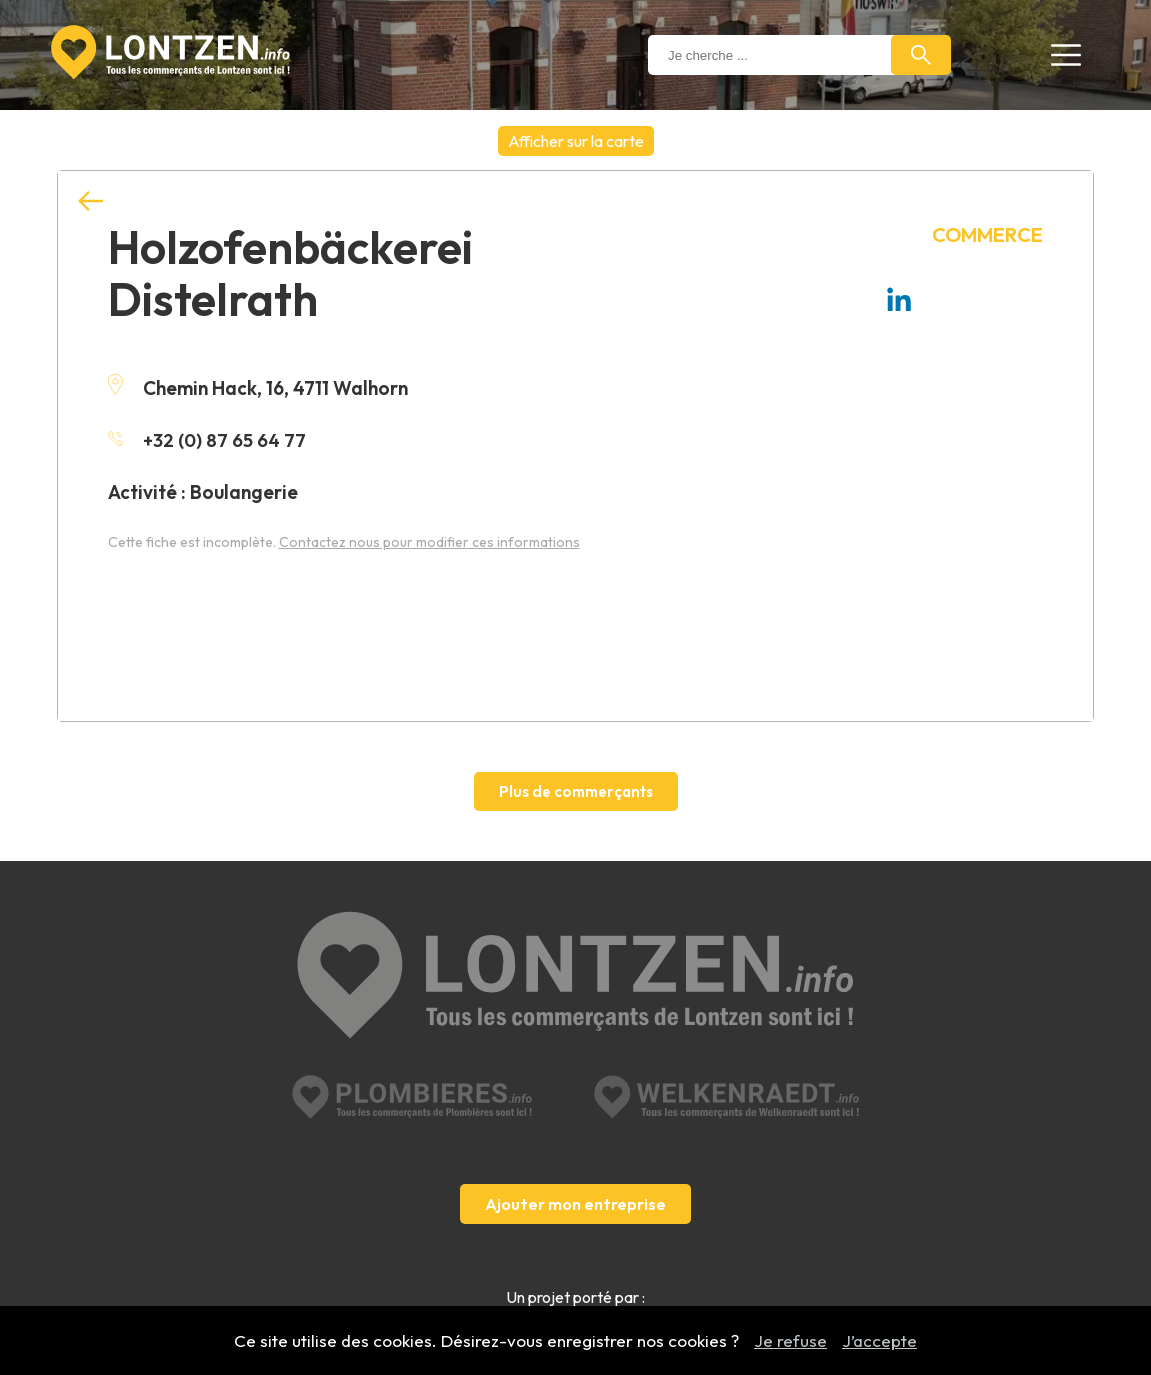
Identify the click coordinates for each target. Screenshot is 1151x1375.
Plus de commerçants (576, 791)
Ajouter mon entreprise (575, 1137)
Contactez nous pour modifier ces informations (429, 542)
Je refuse (790, 1340)
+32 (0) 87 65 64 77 (208, 440)
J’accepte (879, 1340)
